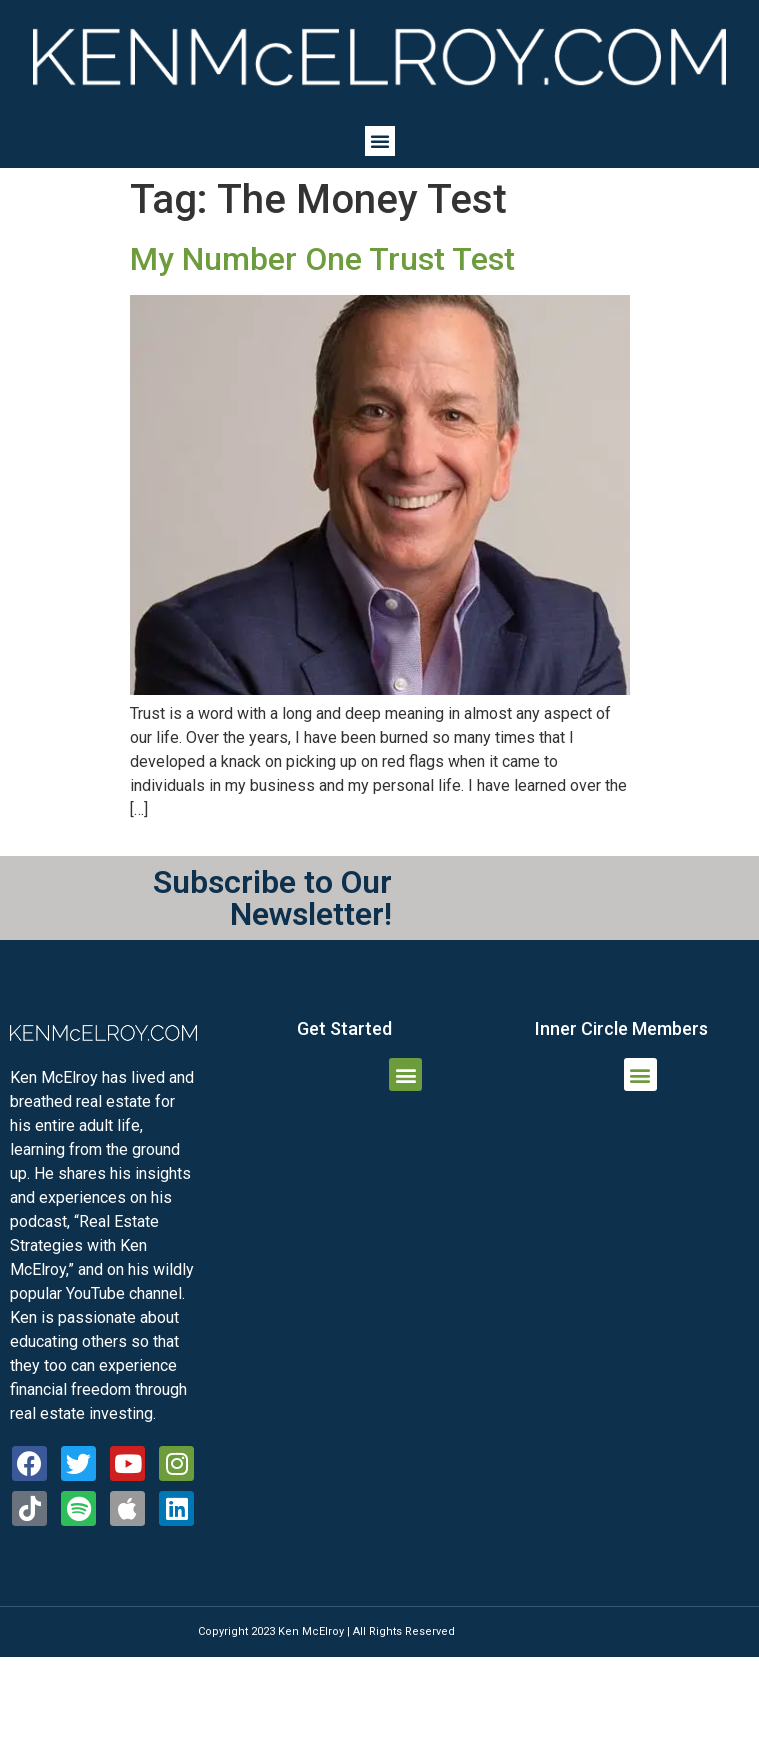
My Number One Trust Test (322, 259)
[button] (380, 141)
